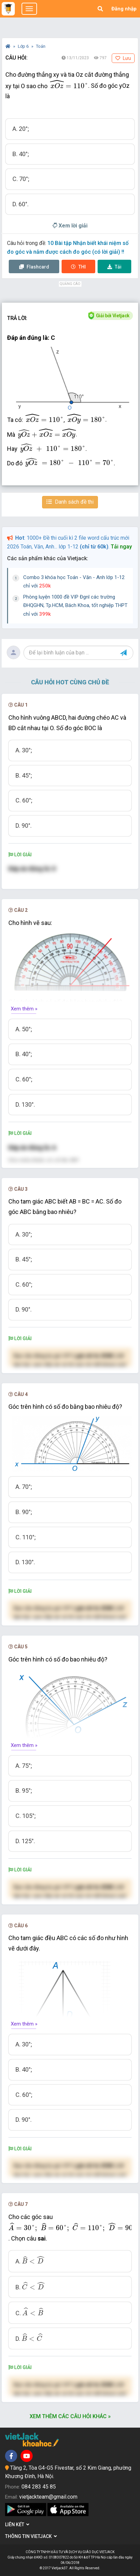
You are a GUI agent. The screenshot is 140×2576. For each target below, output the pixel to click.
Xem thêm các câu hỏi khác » (70, 2416)
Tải (114, 267)
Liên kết (17, 2524)
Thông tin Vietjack (31, 2536)
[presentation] (69, 84)
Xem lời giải (70, 225)
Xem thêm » (24, 1009)
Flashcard (34, 267)
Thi (78, 267)
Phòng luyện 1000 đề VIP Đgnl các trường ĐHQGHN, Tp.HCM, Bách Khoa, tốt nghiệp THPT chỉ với (75, 605)
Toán (40, 46)
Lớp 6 (24, 46)
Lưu (123, 58)
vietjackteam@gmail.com (48, 2497)
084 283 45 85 (39, 2486)
